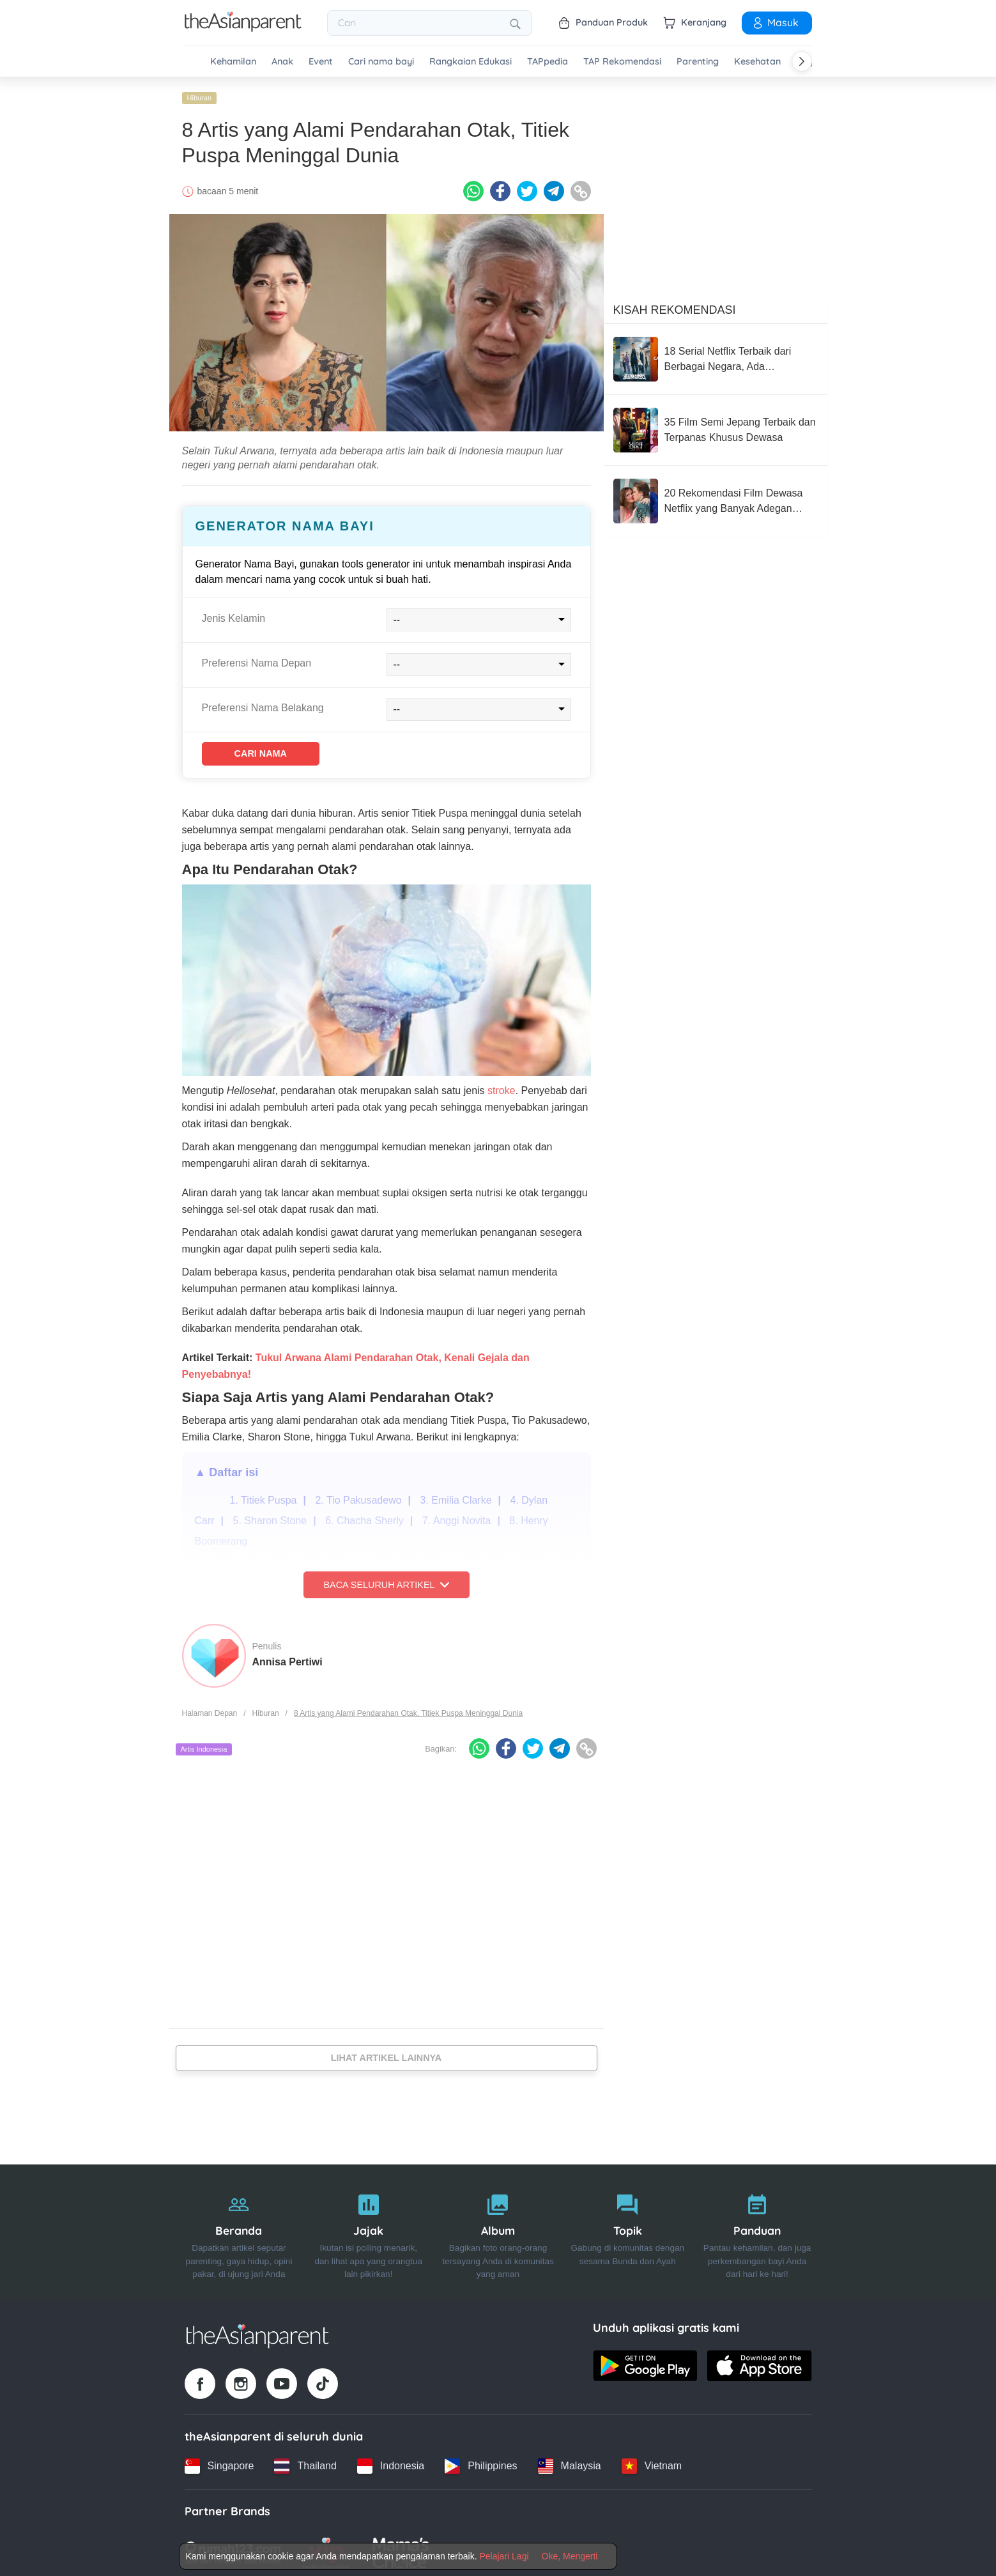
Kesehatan (757, 61)
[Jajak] (368, 2229)
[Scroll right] (802, 61)
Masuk (775, 22)
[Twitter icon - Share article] (527, 187)
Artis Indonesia (204, 1748)
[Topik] (628, 2229)
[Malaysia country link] (569, 2462)
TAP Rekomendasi (622, 61)
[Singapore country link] (219, 2462)
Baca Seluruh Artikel (385, 1583)
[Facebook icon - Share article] (500, 187)
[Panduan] (757, 2229)
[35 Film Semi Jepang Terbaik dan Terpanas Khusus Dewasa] (715, 426)
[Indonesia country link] (390, 2462)
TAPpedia (547, 61)
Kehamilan (233, 61)
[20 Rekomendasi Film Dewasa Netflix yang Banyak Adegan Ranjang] (715, 497)
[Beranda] (239, 2229)
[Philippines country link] (481, 2462)
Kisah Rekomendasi (674, 306)
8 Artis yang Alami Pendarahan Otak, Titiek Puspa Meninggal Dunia (408, 1712)
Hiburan (199, 94)
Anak (282, 61)
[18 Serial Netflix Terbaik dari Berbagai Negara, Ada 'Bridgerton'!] (715, 355)
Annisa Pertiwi (287, 1660)
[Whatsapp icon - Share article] (473, 187)
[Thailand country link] (305, 2462)
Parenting (698, 61)
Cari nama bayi (381, 61)
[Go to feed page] (243, 28)
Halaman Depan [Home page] (210, 1712)
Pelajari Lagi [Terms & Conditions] (503, 2556)
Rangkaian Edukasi (470, 61)
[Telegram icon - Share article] (554, 187)
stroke (501, 1089)
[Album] (498, 2229)
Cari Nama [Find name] (275, 751)
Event (321, 61)
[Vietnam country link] (652, 2462)
